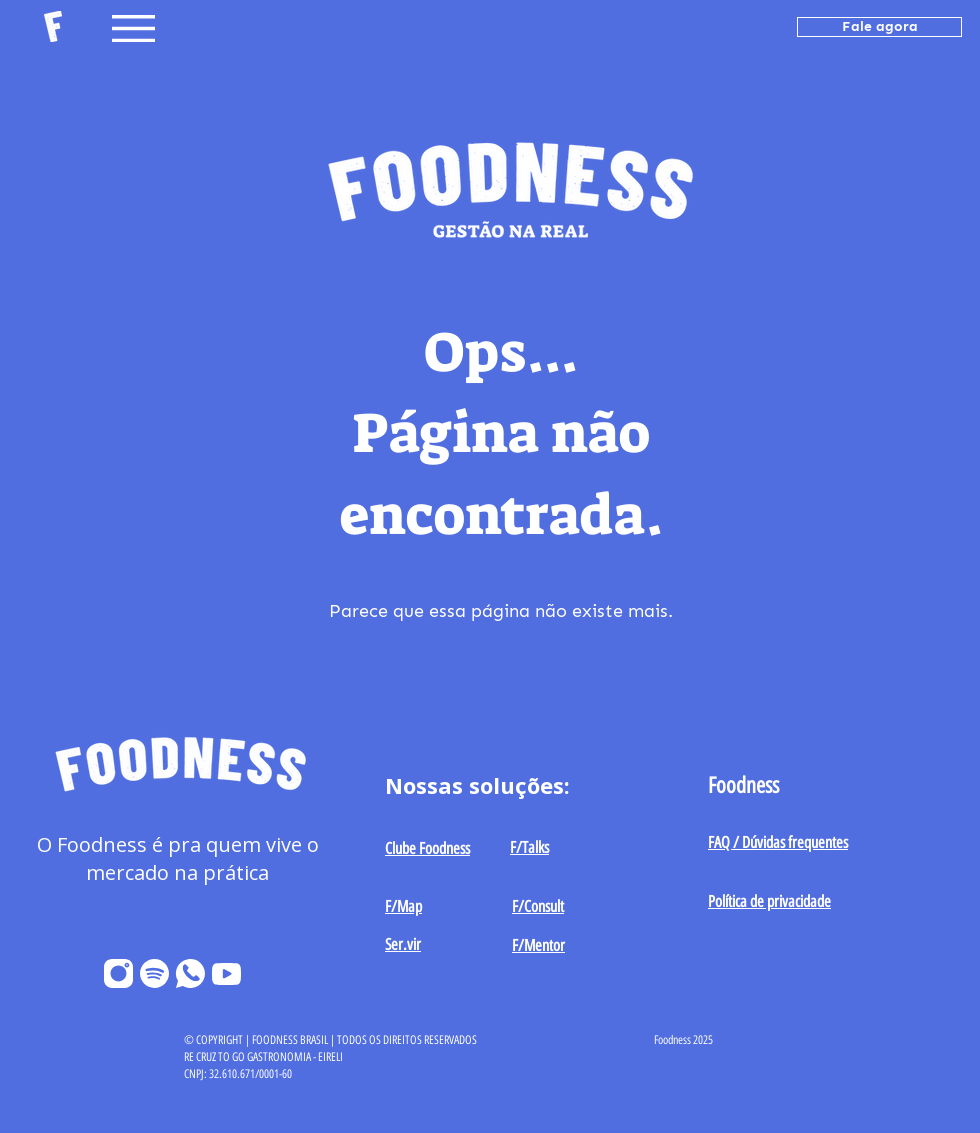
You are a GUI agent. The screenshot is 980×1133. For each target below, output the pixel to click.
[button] (133, 28)
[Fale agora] (879, 27)
